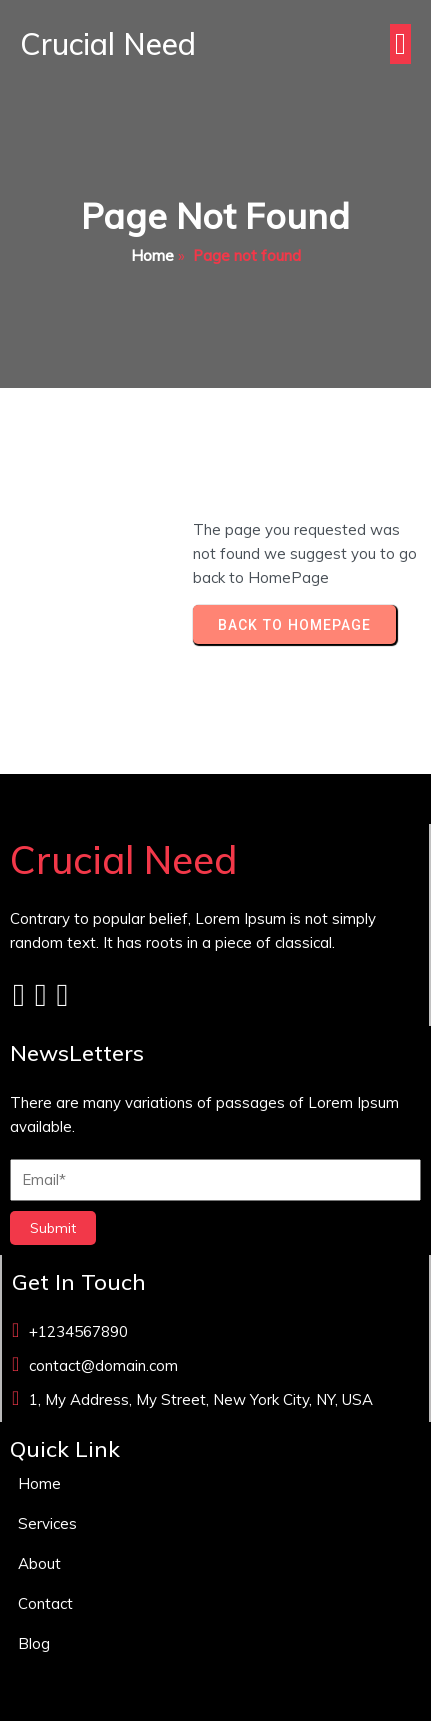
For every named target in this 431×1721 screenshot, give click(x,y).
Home (152, 255)
